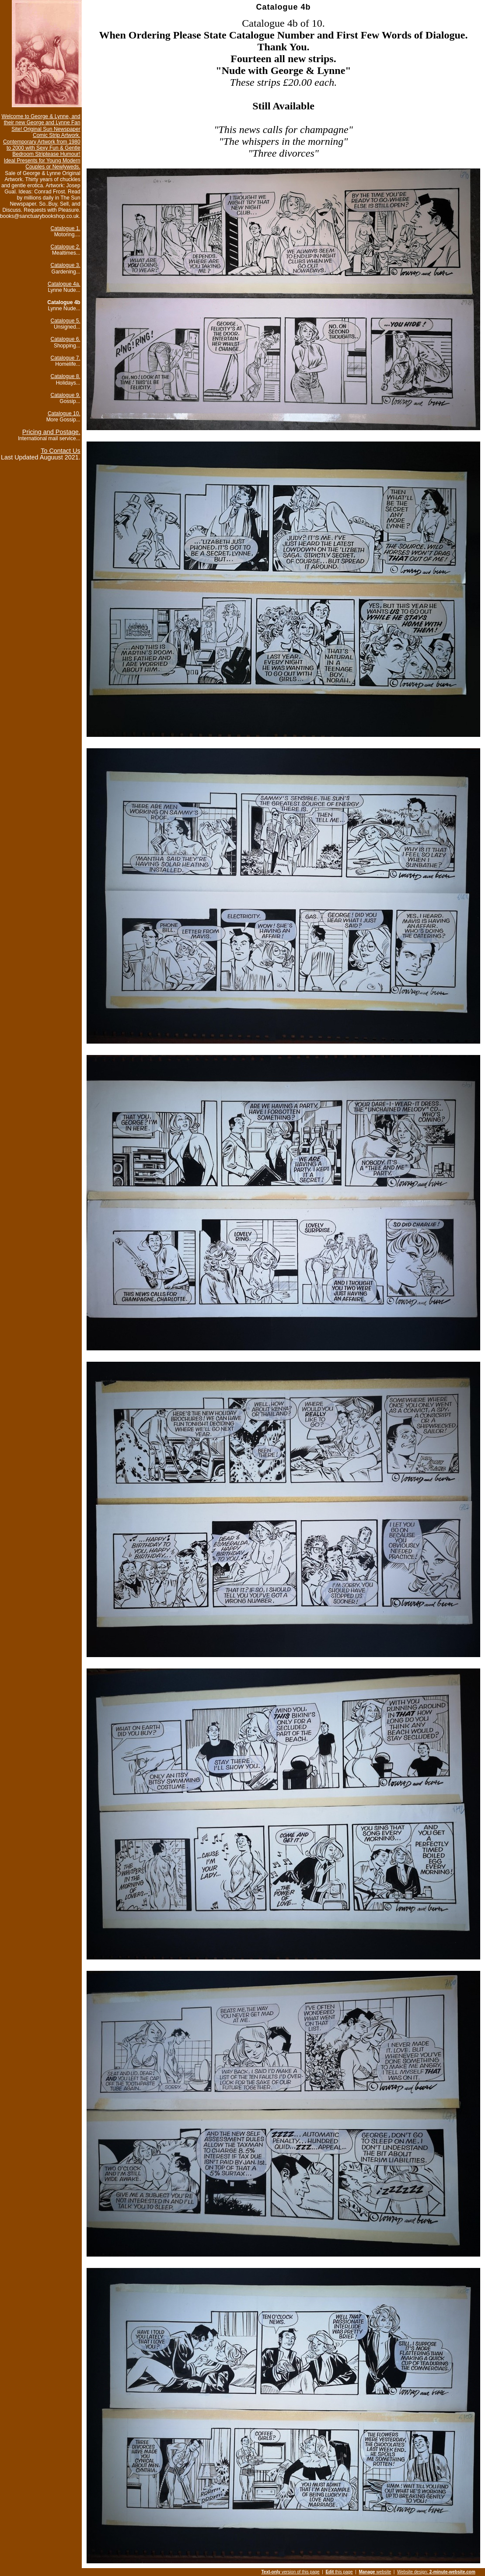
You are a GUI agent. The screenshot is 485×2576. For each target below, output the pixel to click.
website (375, 2571)
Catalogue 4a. (64, 284)
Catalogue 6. (65, 339)
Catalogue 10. (64, 413)
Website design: (436, 2571)
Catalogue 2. (65, 247)
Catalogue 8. (65, 376)
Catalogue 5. (65, 321)
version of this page (290, 2571)
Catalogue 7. (65, 358)
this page (338, 2571)
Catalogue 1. (65, 228)
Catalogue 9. (65, 395)
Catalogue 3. (65, 265)
